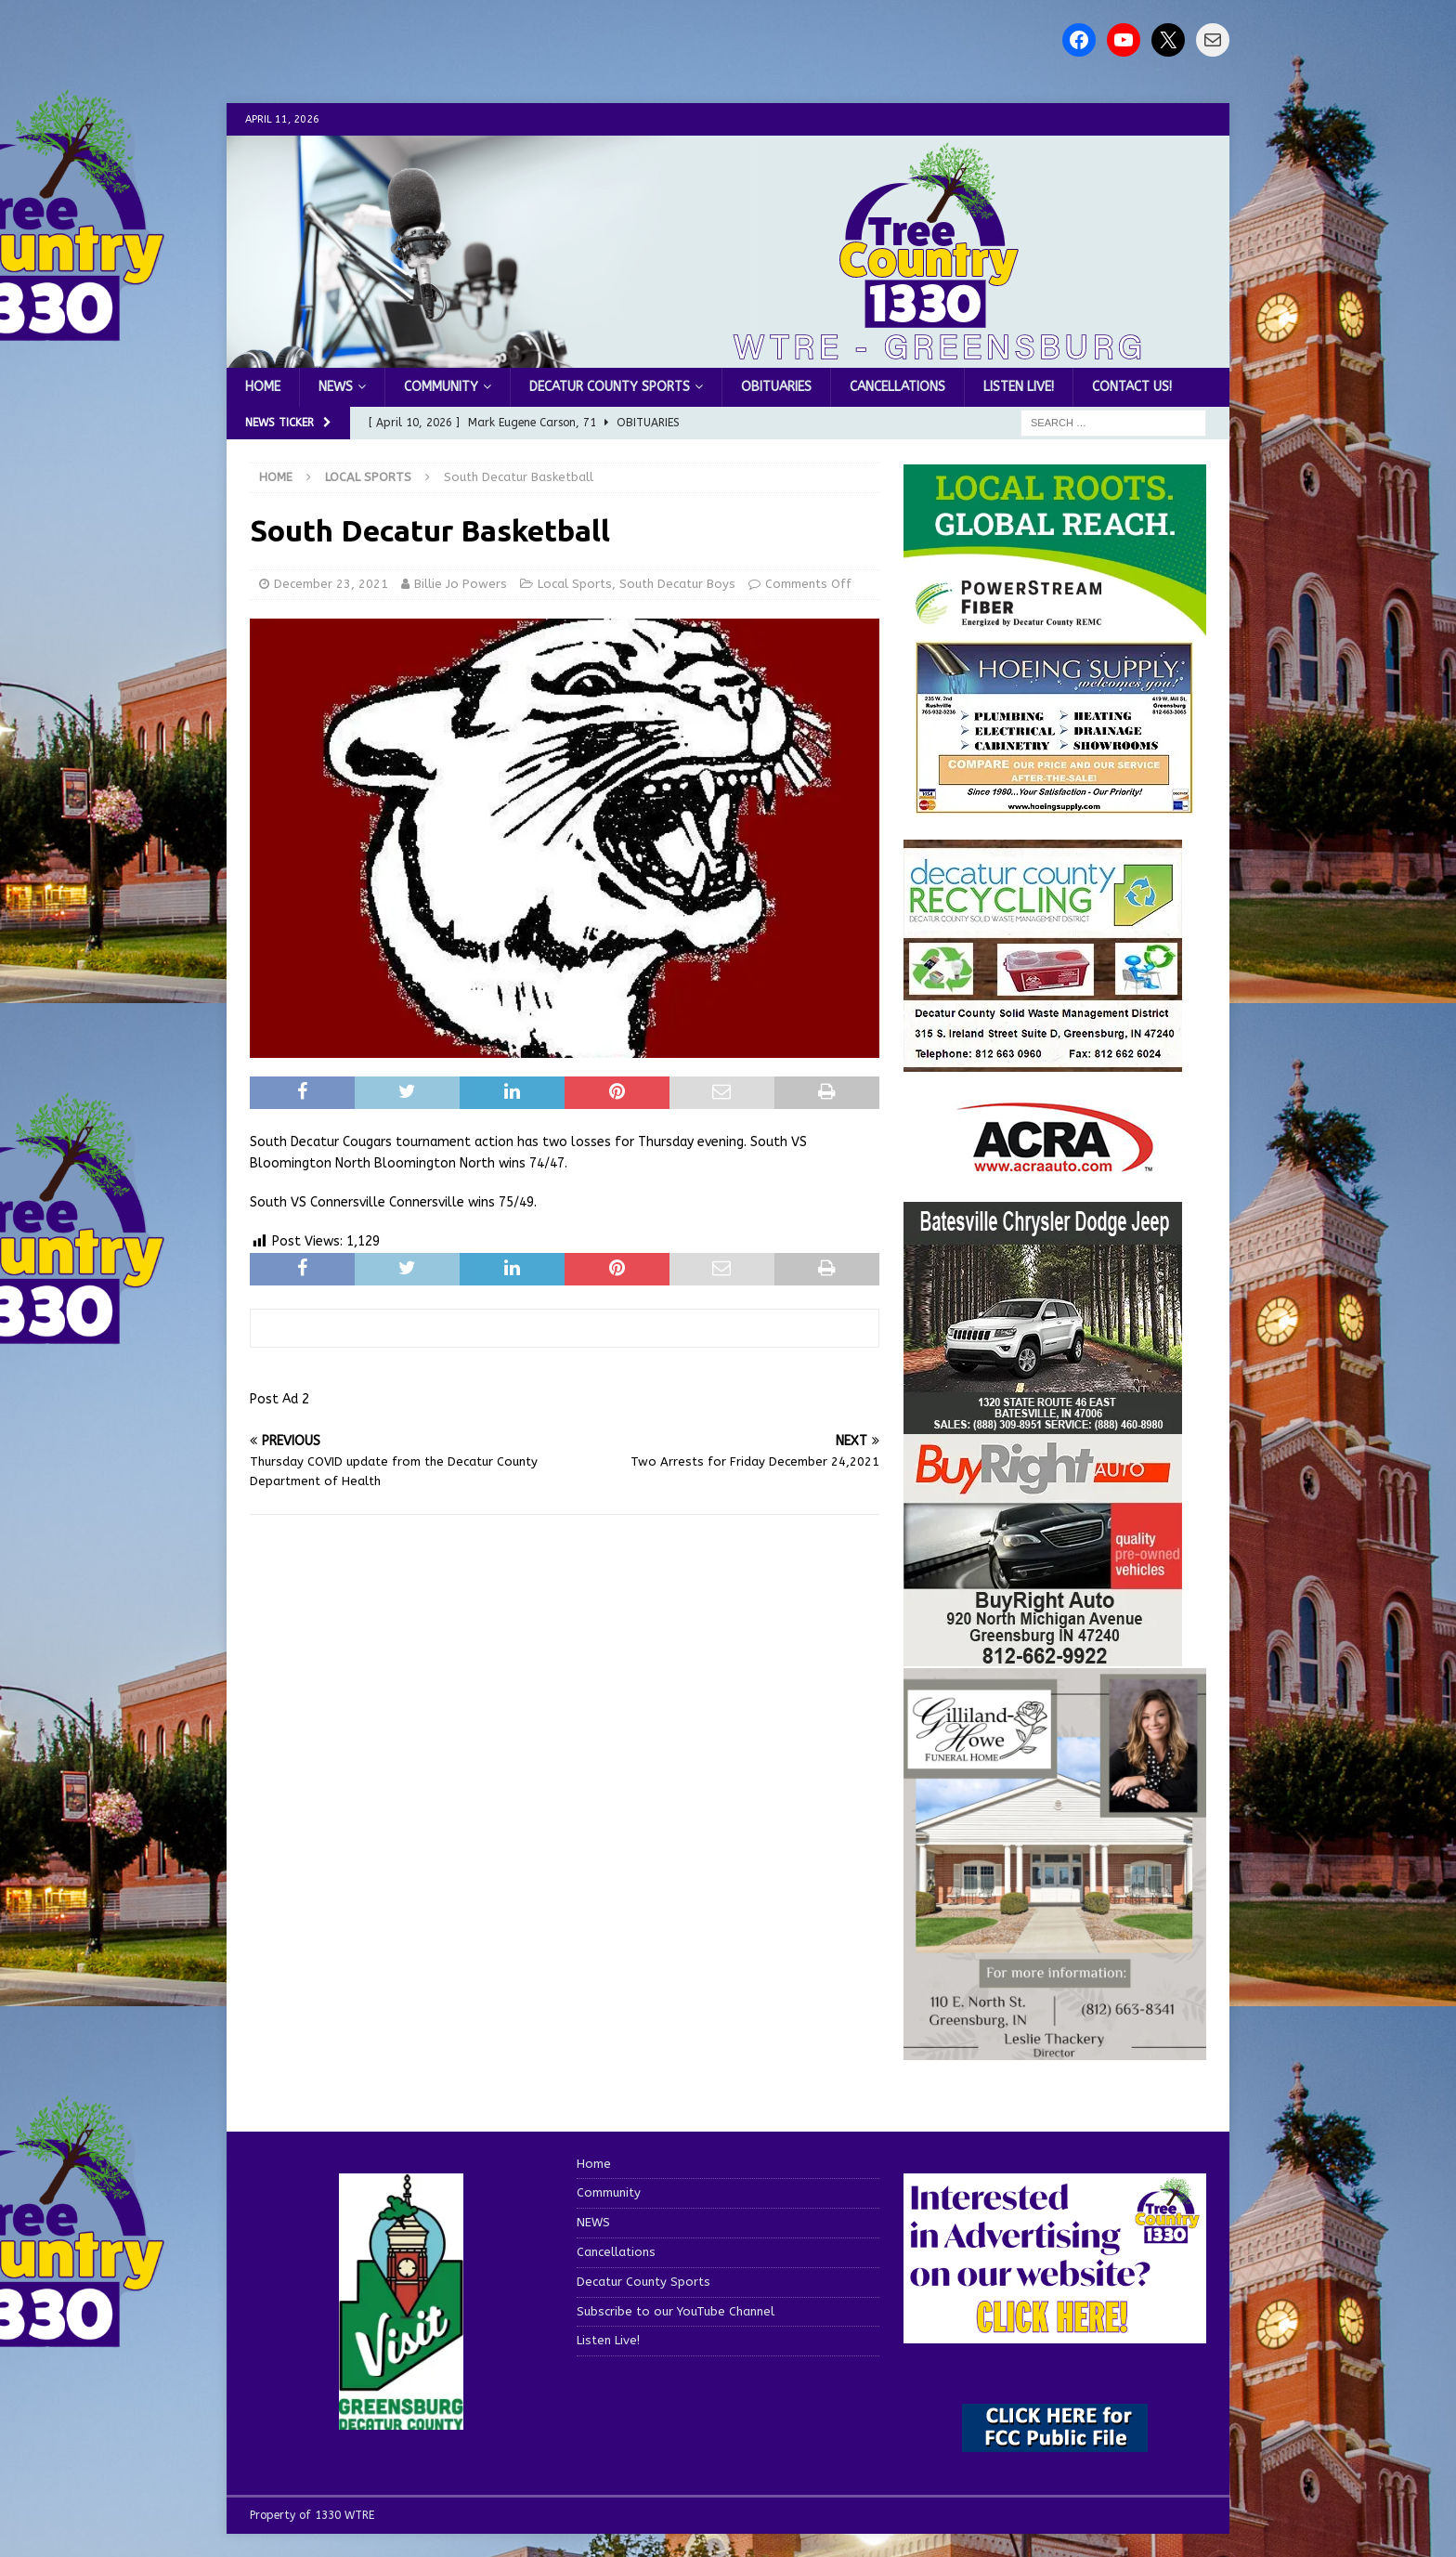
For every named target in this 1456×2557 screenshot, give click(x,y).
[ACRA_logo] (1055, 1162)
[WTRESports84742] (1043, 1060)
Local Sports (575, 584)
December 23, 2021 (331, 584)
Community (441, 387)
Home (262, 387)
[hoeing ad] (1055, 804)
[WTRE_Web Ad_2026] (1055, 626)
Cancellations (897, 387)
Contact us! (1132, 387)
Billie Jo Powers (460, 584)
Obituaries (776, 387)
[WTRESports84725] (1043, 1655)
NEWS (335, 387)
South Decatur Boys (677, 584)
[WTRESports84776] (1043, 1422)
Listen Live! (1018, 387)
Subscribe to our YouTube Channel (675, 2311)
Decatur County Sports (609, 387)
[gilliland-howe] (1055, 2048)
